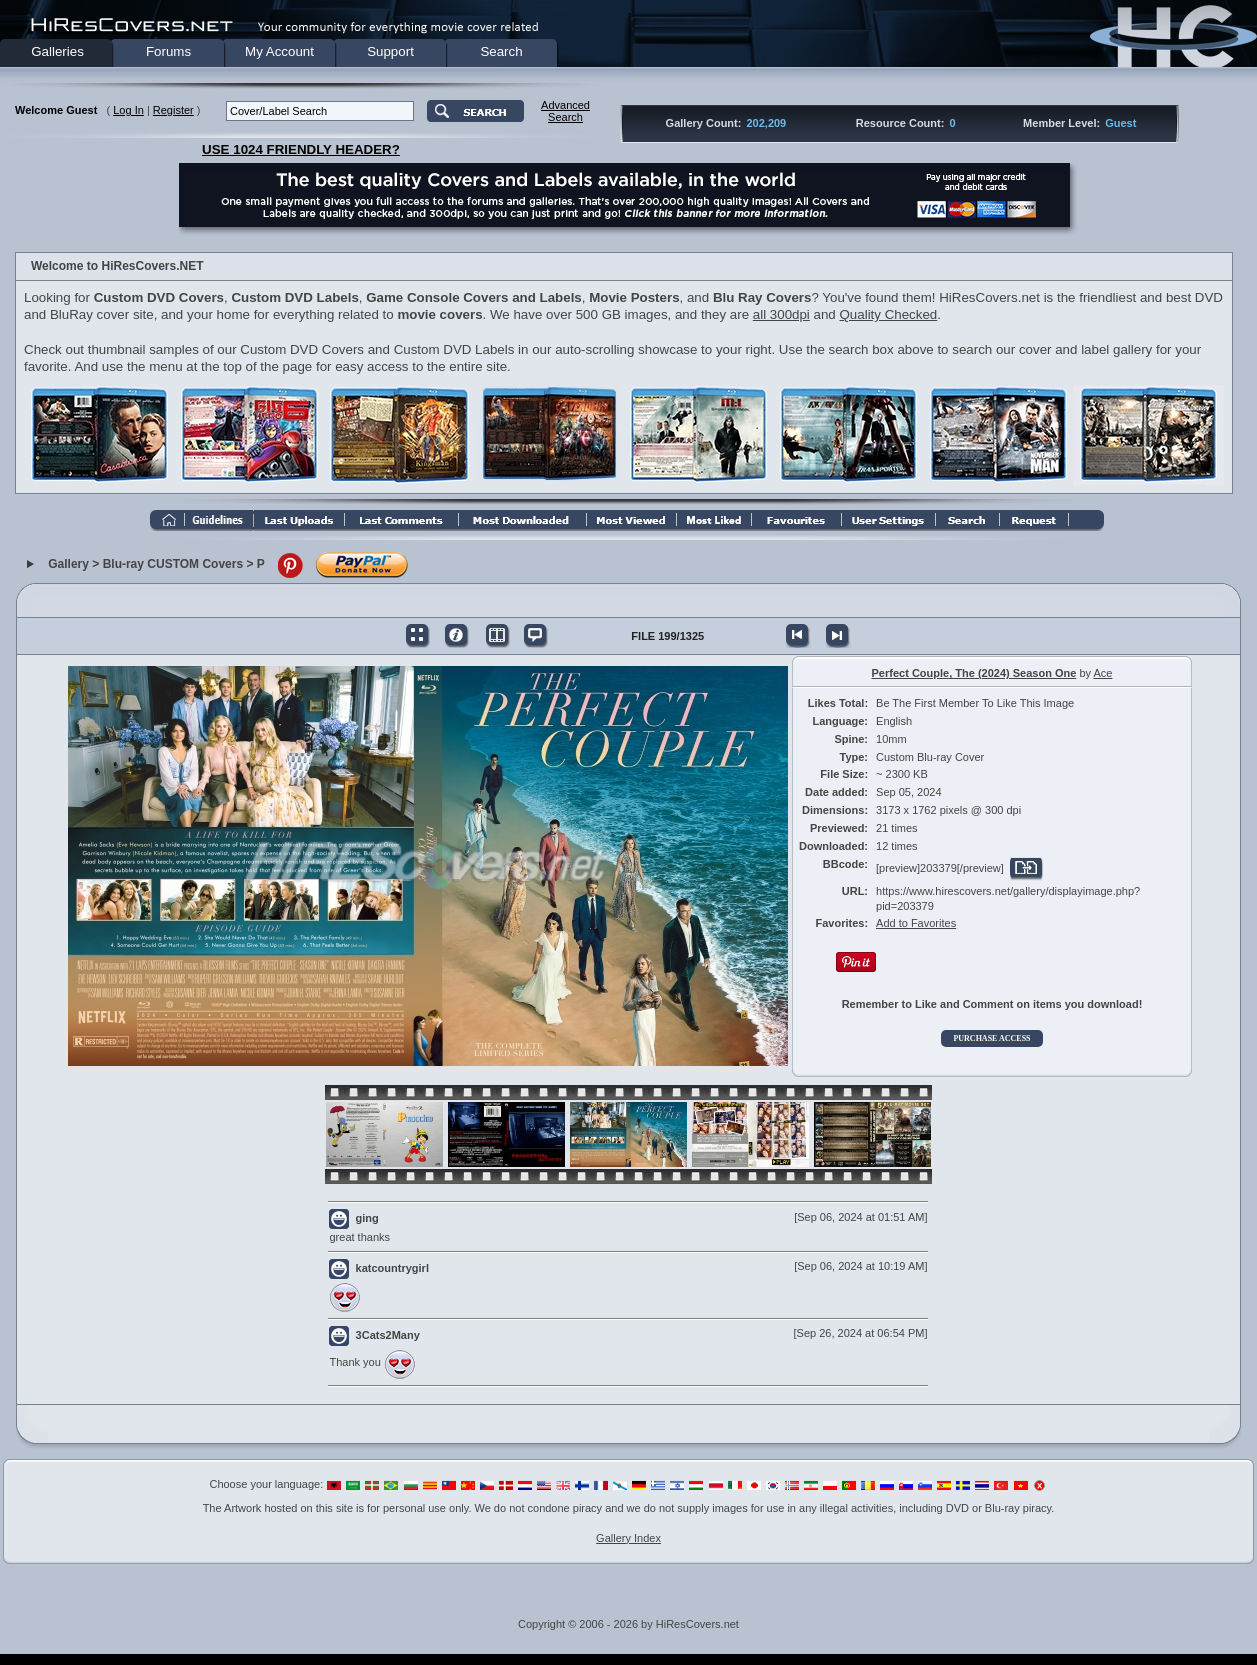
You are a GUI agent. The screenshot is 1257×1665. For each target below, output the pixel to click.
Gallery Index (628, 1538)
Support (390, 51)
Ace (1102, 673)
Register (173, 110)
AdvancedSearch (565, 111)
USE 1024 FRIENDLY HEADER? (301, 149)
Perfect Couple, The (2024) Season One (974, 673)
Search (501, 51)
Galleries (57, 51)
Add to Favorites (916, 923)
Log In (128, 110)
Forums (168, 51)
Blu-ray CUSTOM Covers (173, 564)
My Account (279, 51)
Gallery (68, 564)
